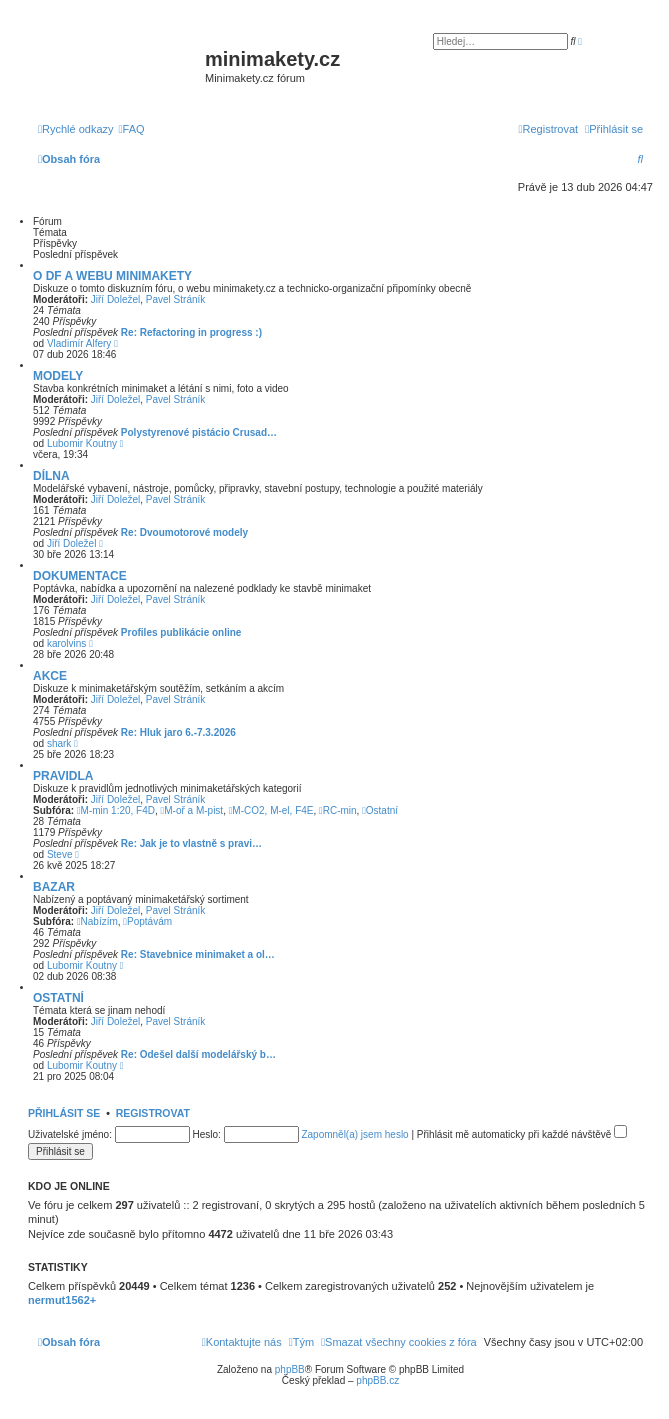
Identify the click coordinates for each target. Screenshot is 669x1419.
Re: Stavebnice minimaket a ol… (198, 954)
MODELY (58, 376)
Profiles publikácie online (181, 632)
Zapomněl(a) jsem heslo (354, 1134)
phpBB (290, 1369)
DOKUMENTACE (80, 576)
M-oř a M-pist (192, 810)
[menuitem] (132, 129)
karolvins (66, 643)
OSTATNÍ (58, 998)
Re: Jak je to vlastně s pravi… (191, 843)
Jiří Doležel (115, 299)
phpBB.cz (377, 1380)
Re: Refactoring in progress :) (191, 332)
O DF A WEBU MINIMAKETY (112, 276)
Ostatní (380, 810)
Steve (60, 854)
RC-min (338, 810)
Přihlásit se (64, 1113)
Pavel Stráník (175, 299)
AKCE (50, 676)
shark (59, 743)
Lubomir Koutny (82, 443)
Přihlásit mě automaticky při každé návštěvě (522, 1134)
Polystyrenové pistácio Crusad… (199, 432)
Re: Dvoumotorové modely (184, 532)
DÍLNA (51, 476)
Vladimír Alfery (79, 343)
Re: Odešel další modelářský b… (198, 1054)
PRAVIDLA (63, 776)
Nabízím (97, 921)
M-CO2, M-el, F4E (271, 810)
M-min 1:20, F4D (116, 810)
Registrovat (153, 1113)
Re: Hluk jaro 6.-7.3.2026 (178, 732)
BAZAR (54, 887)
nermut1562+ (62, 1300)
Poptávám (147, 921)
